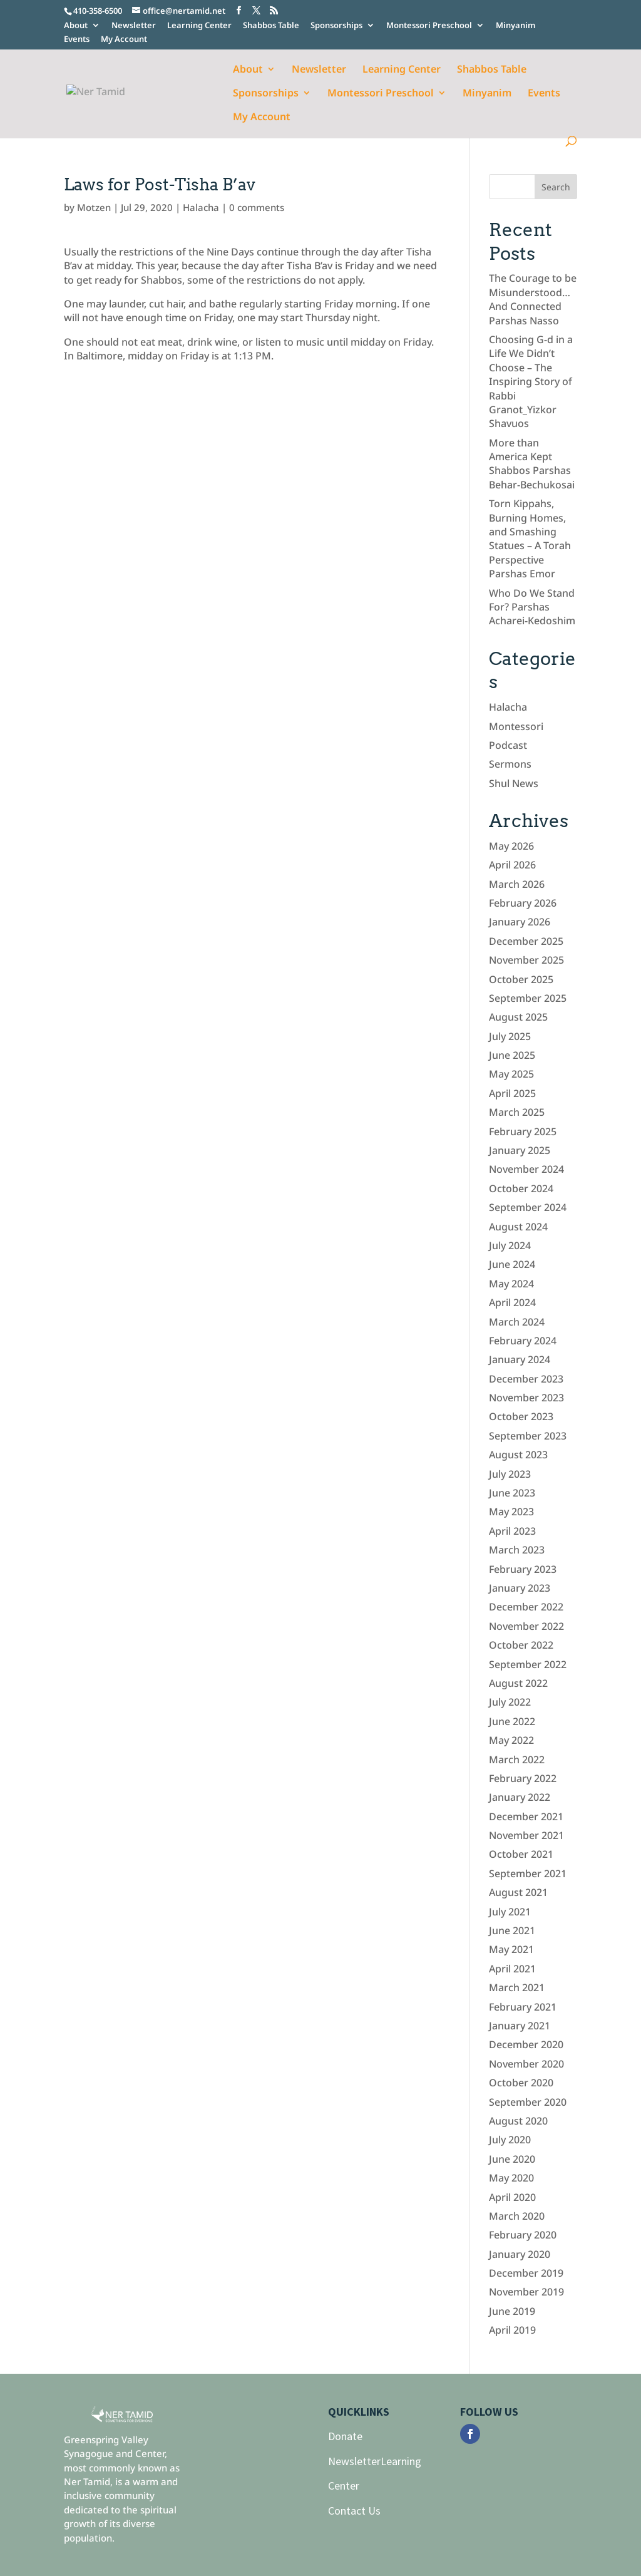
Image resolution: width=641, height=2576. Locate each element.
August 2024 (518, 1227)
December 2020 (526, 2044)
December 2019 (526, 2273)
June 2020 (512, 2159)
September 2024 (528, 1207)
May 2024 (511, 1284)
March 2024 (517, 1322)
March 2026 (517, 884)
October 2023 (521, 1416)
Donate (345, 2436)
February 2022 (522, 1778)
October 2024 (521, 1188)
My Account (124, 39)
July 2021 (510, 1912)
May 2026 (511, 846)
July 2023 (510, 1474)
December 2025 (526, 941)
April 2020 (512, 2197)
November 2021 (526, 1835)
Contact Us (354, 2510)
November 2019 (526, 2292)
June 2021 (512, 1930)
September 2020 (528, 2102)
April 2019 (512, 2330)
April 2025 (512, 1093)
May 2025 (511, 1074)
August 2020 (518, 2121)
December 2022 (526, 1607)
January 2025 (519, 1150)
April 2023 (512, 1531)
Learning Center (199, 26)
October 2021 (521, 1854)
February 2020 (522, 2235)
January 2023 (519, 1588)
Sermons (510, 764)
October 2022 (521, 1645)
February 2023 (522, 1569)
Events (77, 39)
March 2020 (517, 2216)
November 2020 (526, 2064)
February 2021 (522, 2007)
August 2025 (518, 1017)
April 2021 (512, 1969)
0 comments (256, 207)
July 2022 (510, 1702)
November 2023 (526, 1397)
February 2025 (522, 1131)
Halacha (201, 207)
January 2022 (519, 1797)
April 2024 (512, 1302)
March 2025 (517, 1112)
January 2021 (519, 2025)
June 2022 (512, 1721)
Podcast (508, 745)
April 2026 (512, 865)
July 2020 (510, 2139)
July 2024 (510, 1245)
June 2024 (512, 1264)
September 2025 (528, 998)
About (76, 26)
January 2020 (519, 2254)
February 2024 (522, 1340)
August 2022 (518, 1683)
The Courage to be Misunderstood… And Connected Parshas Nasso (533, 299)
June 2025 (512, 1055)
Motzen (94, 207)
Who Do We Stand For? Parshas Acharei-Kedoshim (532, 607)
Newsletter (133, 26)
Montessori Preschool (429, 26)
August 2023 (518, 1454)
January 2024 (519, 1359)
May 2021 (511, 1949)
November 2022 (526, 1626)
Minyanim (515, 26)
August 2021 (518, 1892)
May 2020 (511, 2178)
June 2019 (512, 2311)
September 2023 (528, 1436)
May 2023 (511, 1511)
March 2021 (517, 1987)
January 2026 (519, 922)
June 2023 (512, 1493)
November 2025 (526, 960)
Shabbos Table (271, 26)
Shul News (513, 783)
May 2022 (511, 1740)
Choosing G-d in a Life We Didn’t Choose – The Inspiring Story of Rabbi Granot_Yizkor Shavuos (531, 381)
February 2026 (522, 903)
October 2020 (521, 2082)
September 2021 (528, 1873)
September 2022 (528, 1664)
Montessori (516, 726)
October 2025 (521, 979)
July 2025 (510, 1036)
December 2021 (526, 1816)
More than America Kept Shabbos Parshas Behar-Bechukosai (532, 464)
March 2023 (517, 1550)
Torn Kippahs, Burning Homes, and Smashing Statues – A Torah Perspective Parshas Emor (530, 538)
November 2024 (526, 1169)
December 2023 (526, 1379)
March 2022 (517, 1759)
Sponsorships (336, 26)
